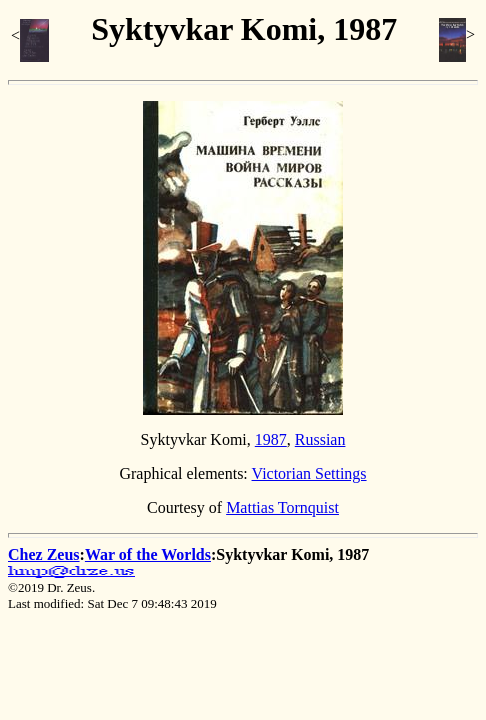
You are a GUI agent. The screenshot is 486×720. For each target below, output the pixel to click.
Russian (320, 439)
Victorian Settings (309, 473)
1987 (271, 439)
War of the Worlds (148, 554)
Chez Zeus (44, 554)
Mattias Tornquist (282, 507)
